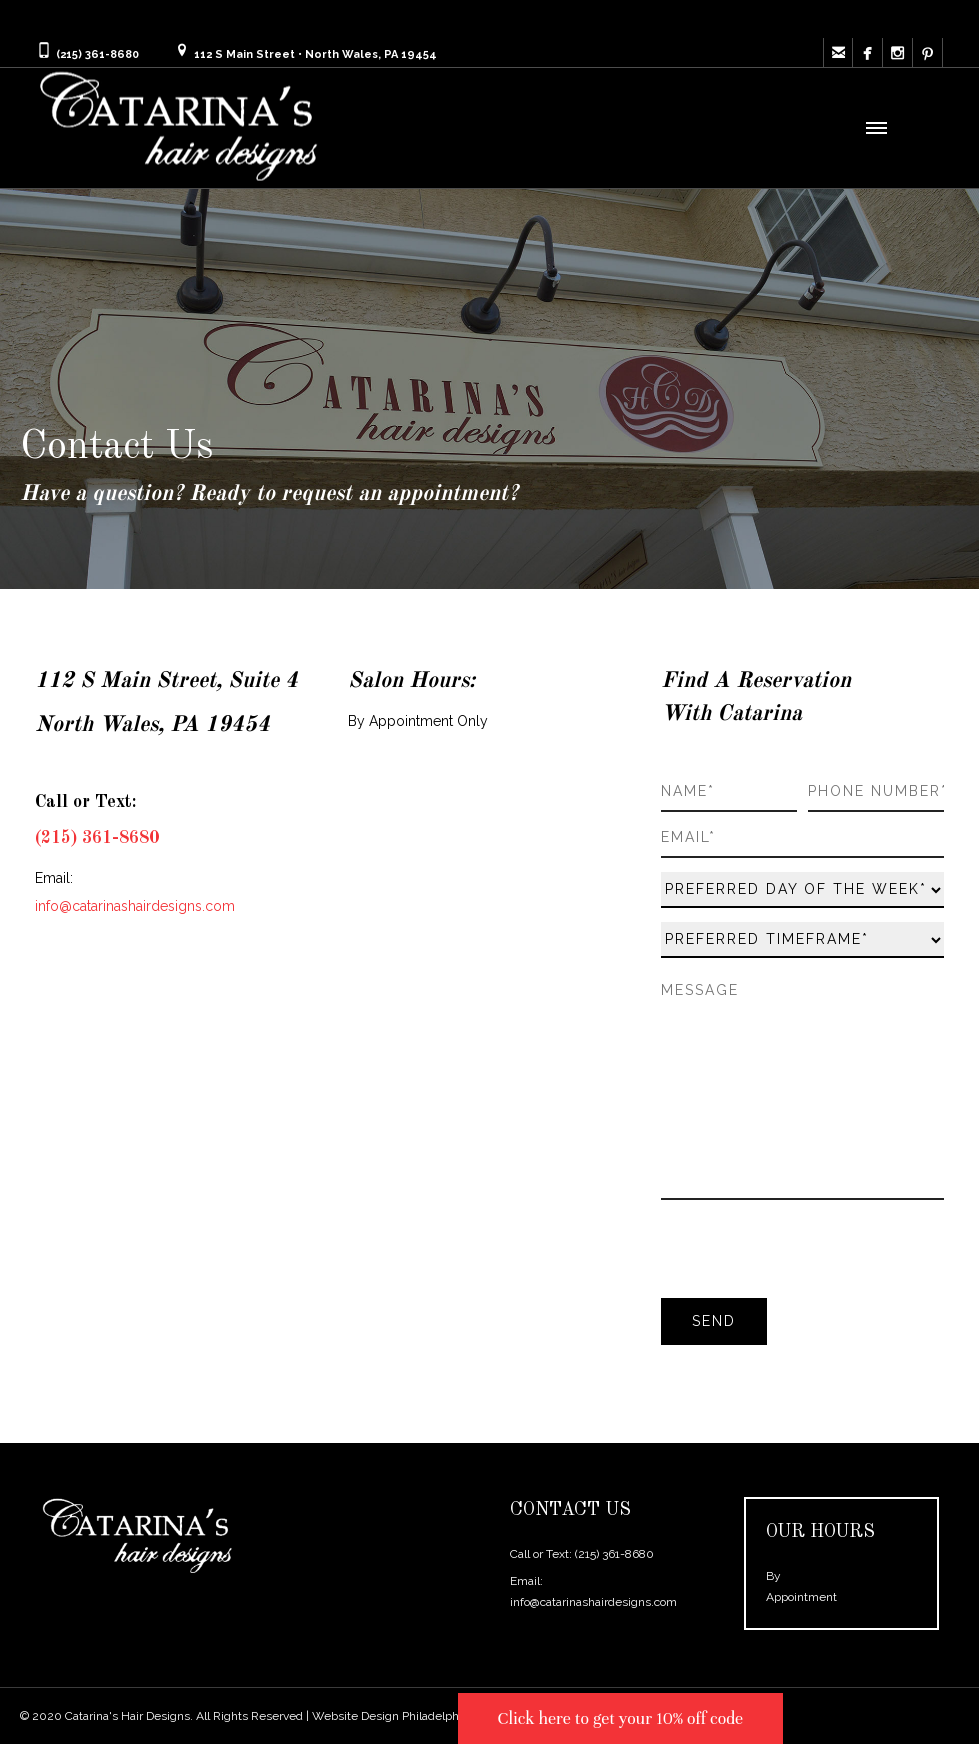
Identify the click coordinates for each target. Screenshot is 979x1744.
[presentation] (813, 1252)
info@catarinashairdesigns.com (593, 1602)
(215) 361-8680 (614, 1554)
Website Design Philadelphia (390, 1716)
